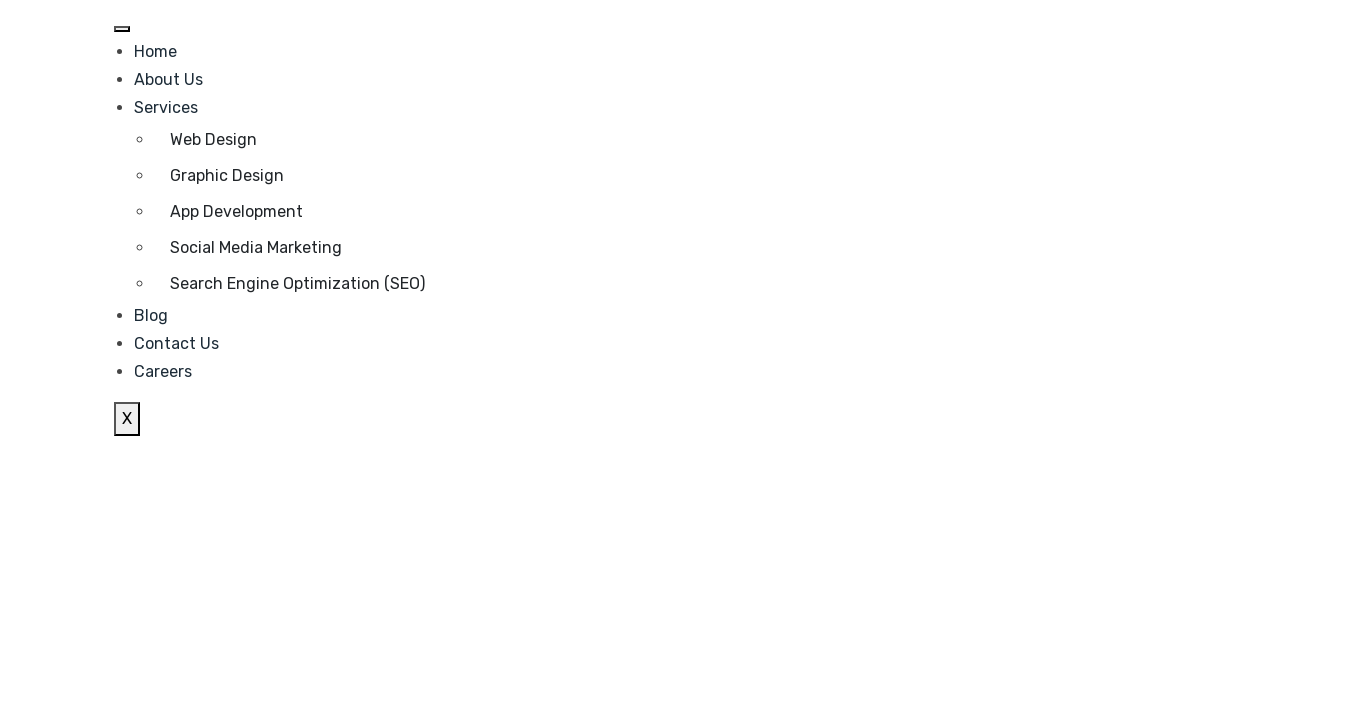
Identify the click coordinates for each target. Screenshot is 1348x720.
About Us (168, 79)
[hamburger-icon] (122, 29)
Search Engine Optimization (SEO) (297, 283)
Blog (151, 315)
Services (166, 107)
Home (155, 51)
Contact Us (176, 343)
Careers (163, 371)
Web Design (213, 139)
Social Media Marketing (256, 247)
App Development (236, 211)
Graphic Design (227, 175)
